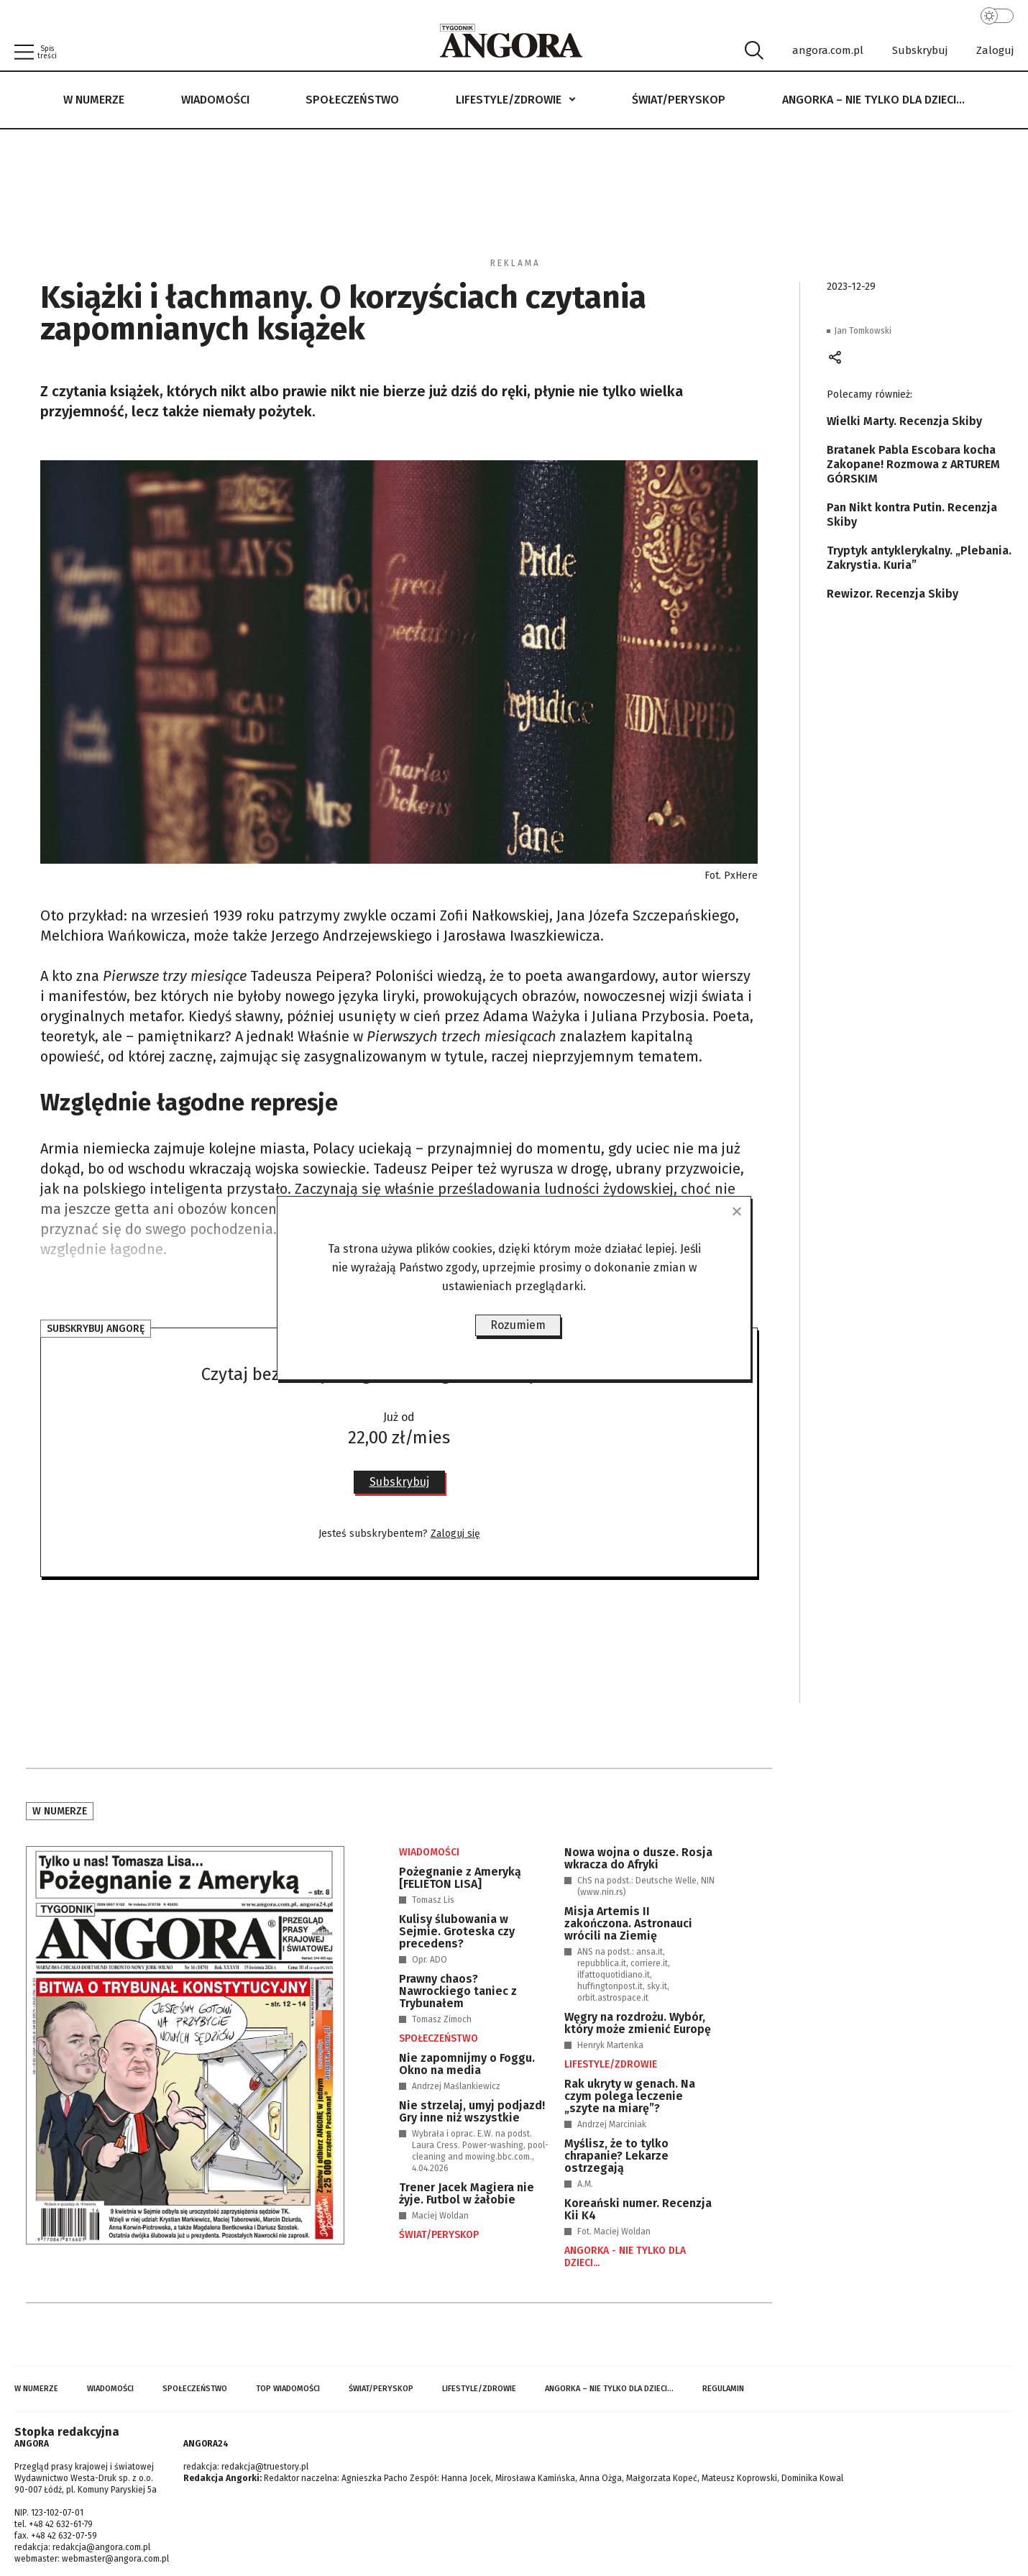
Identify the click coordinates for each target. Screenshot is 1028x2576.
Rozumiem (518, 1325)
